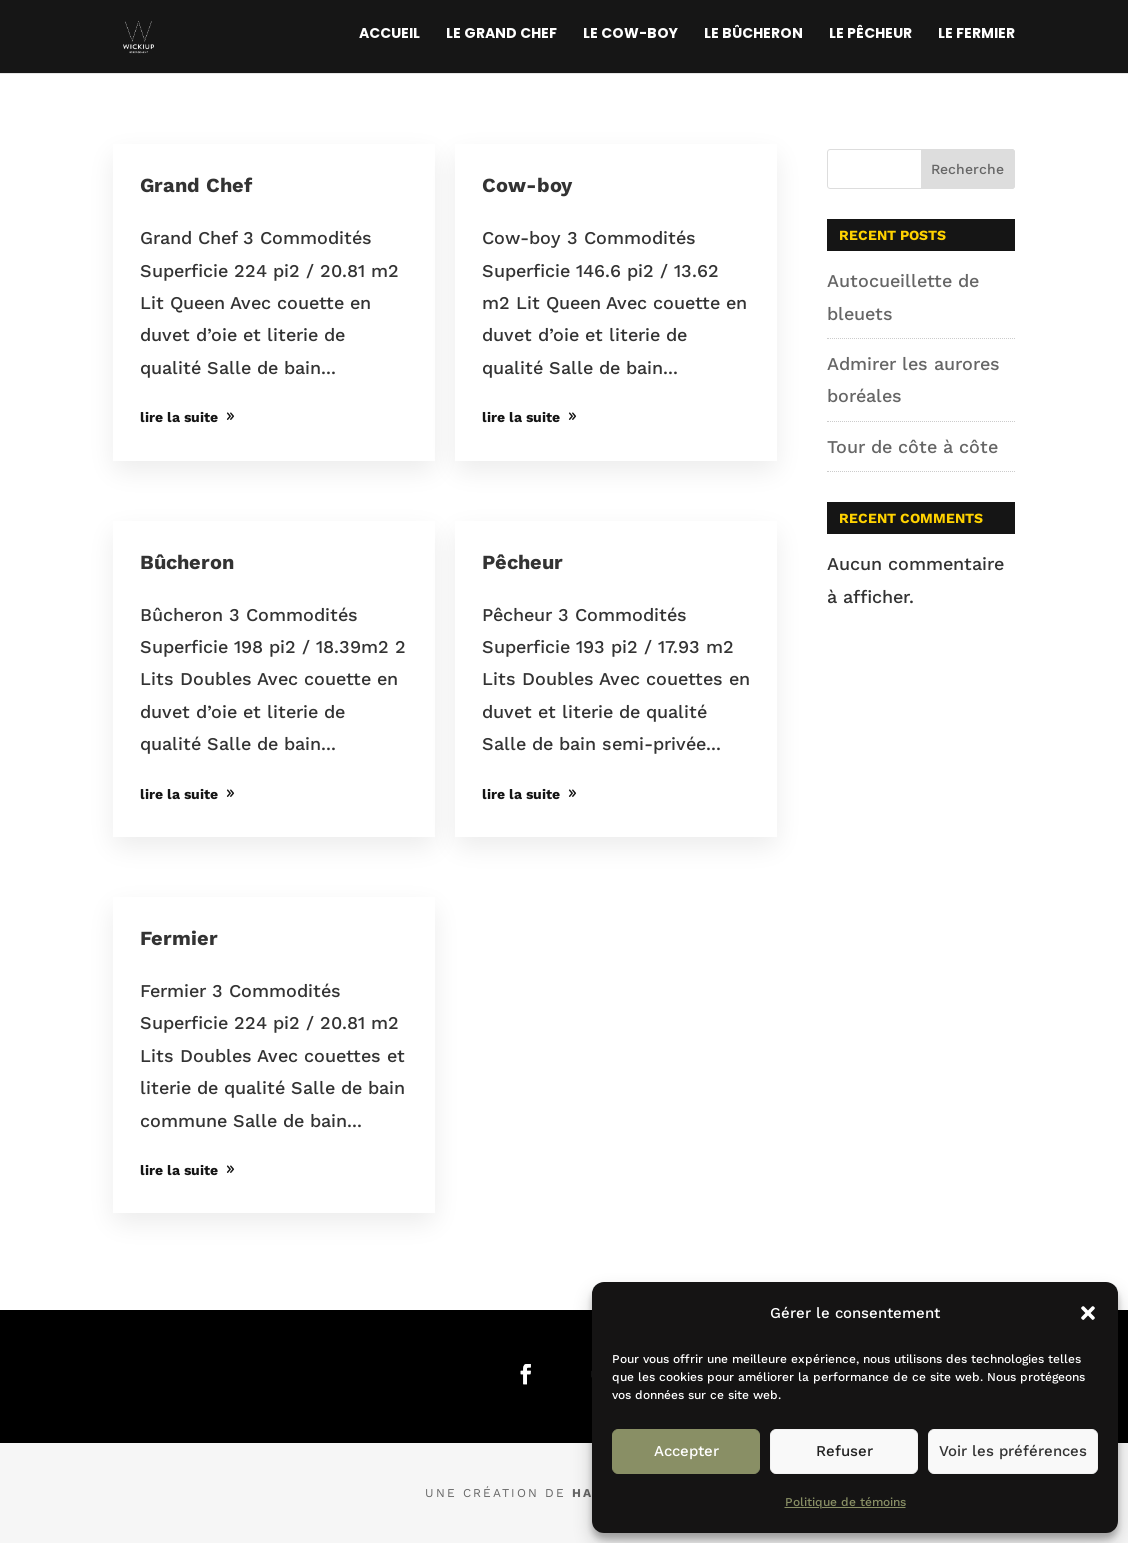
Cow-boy (527, 185)
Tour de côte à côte (912, 446)
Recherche (967, 169)
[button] (1088, 1313)
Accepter (686, 1451)
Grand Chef (196, 185)
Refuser (844, 1451)
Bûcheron (187, 562)
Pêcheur (522, 562)
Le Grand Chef (501, 34)
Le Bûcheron (753, 34)
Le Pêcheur (870, 34)
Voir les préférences (1013, 1451)
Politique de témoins (845, 1502)
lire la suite (179, 417)
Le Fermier (976, 34)
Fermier (179, 938)
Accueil (389, 34)
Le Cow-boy (630, 34)
